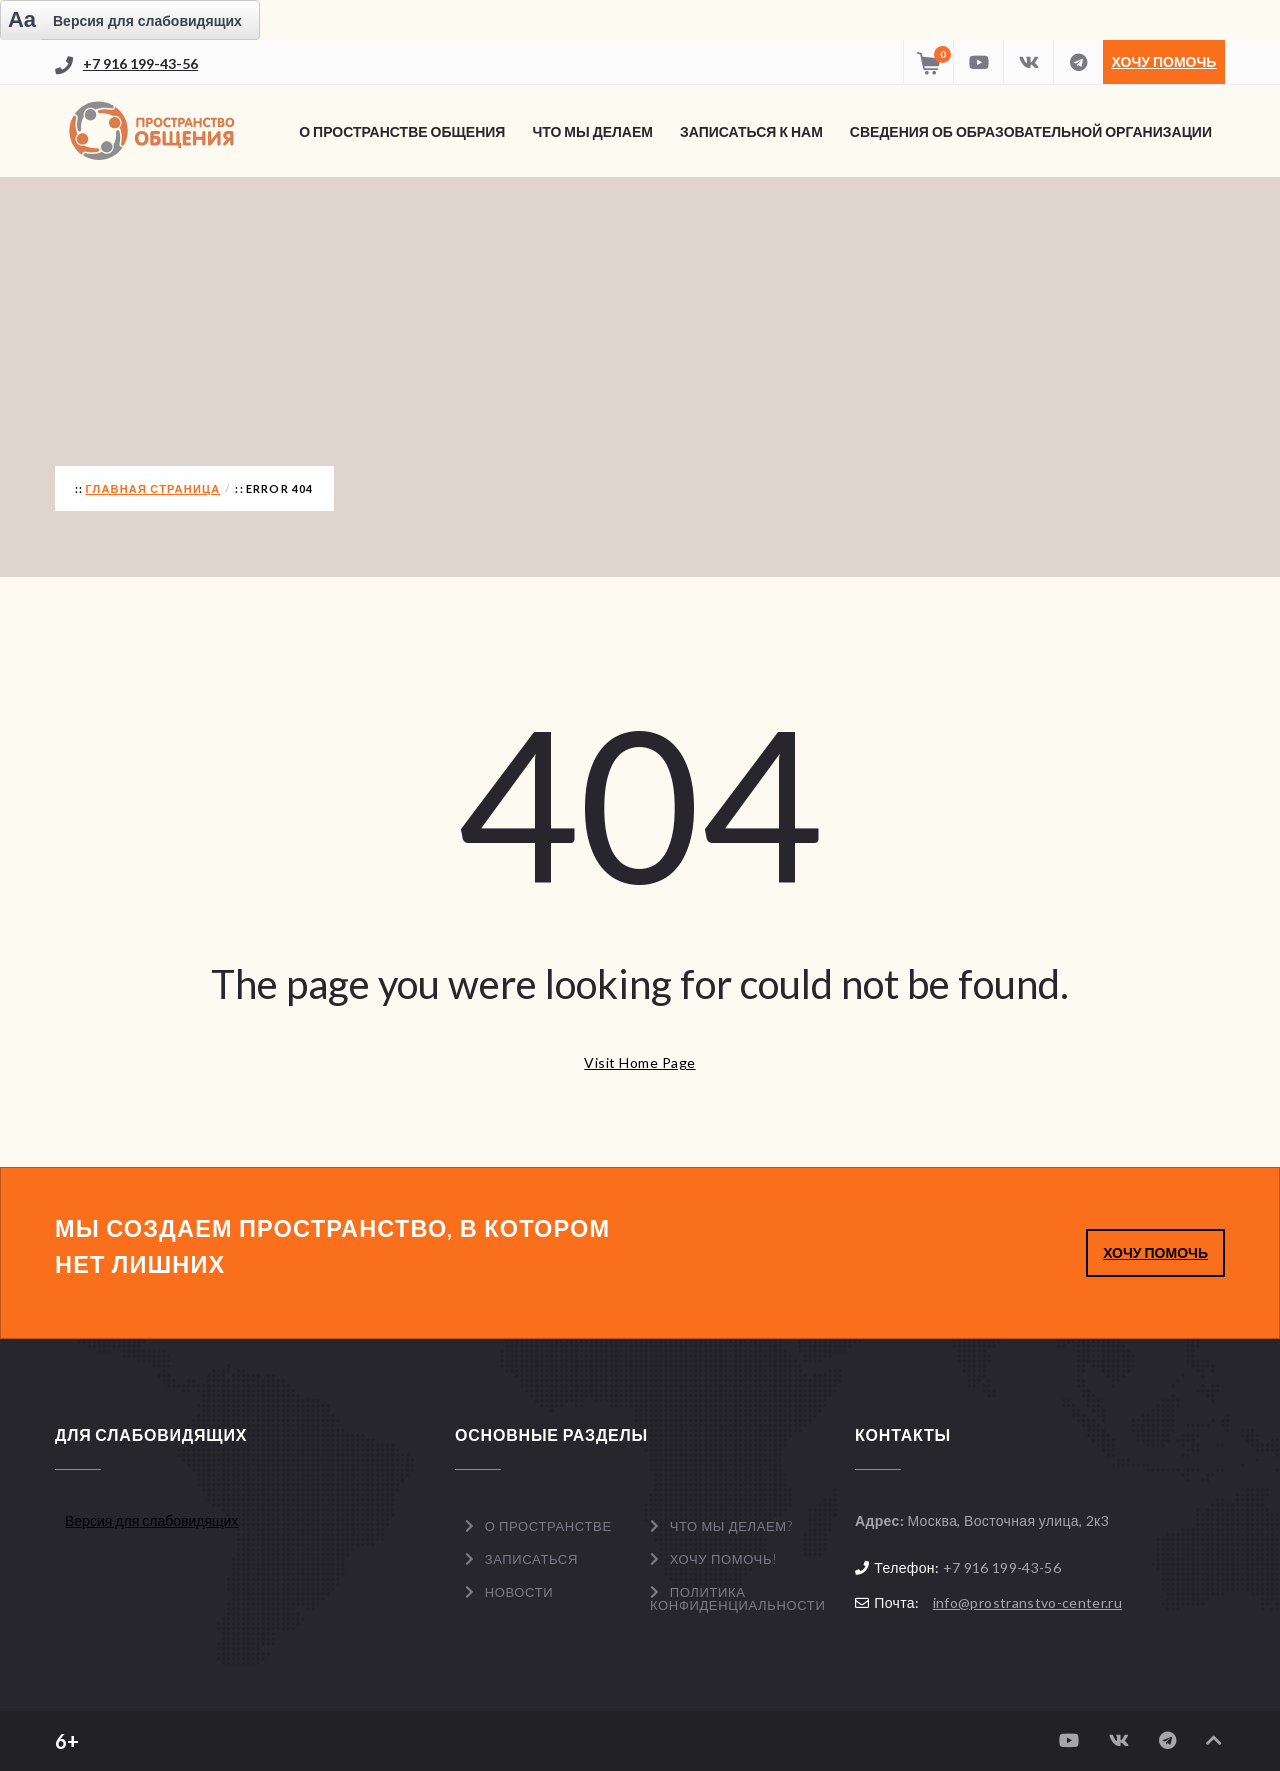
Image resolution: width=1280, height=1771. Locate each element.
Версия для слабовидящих (151, 1520)
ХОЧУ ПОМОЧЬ (1155, 1252)
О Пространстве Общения (402, 131)
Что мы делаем (592, 131)
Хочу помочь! (724, 1559)
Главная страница (152, 488)
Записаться (531, 1559)
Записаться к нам (751, 131)
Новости (519, 1592)
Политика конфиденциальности (737, 1598)
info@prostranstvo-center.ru (1027, 1602)
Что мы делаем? (731, 1526)
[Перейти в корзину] (928, 62)
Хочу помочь (1164, 61)
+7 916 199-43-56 (140, 63)
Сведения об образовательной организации (1031, 131)
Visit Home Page (639, 1062)
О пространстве (548, 1526)
